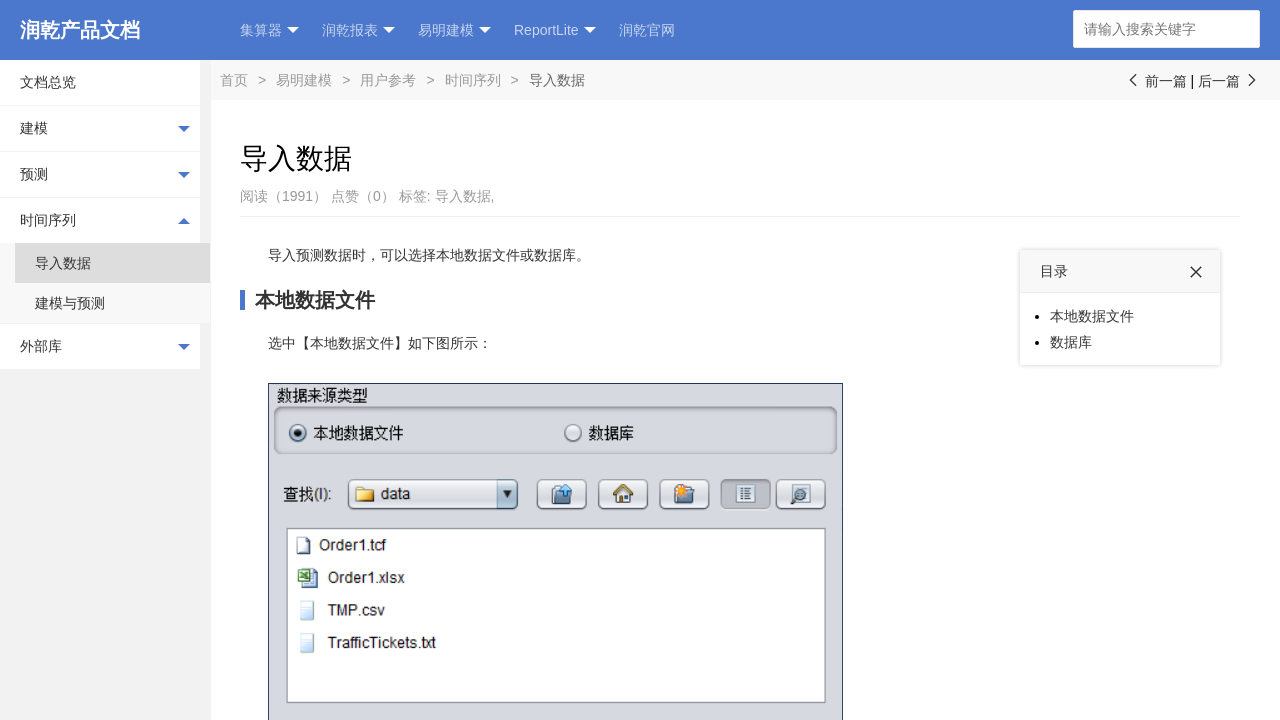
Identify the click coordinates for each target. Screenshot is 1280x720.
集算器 (269, 30)
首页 (234, 80)
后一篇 (1229, 81)
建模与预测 (70, 303)
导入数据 (63, 263)
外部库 (105, 347)
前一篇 (1156, 81)
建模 (105, 129)
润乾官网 (647, 30)
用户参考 (388, 80)
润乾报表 (358, 30)
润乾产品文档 (80, 30)
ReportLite (555, 30)
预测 (105, 175)
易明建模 (454, 30)
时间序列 (105, 220)
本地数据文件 (315, 300)
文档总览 (48, 82)
